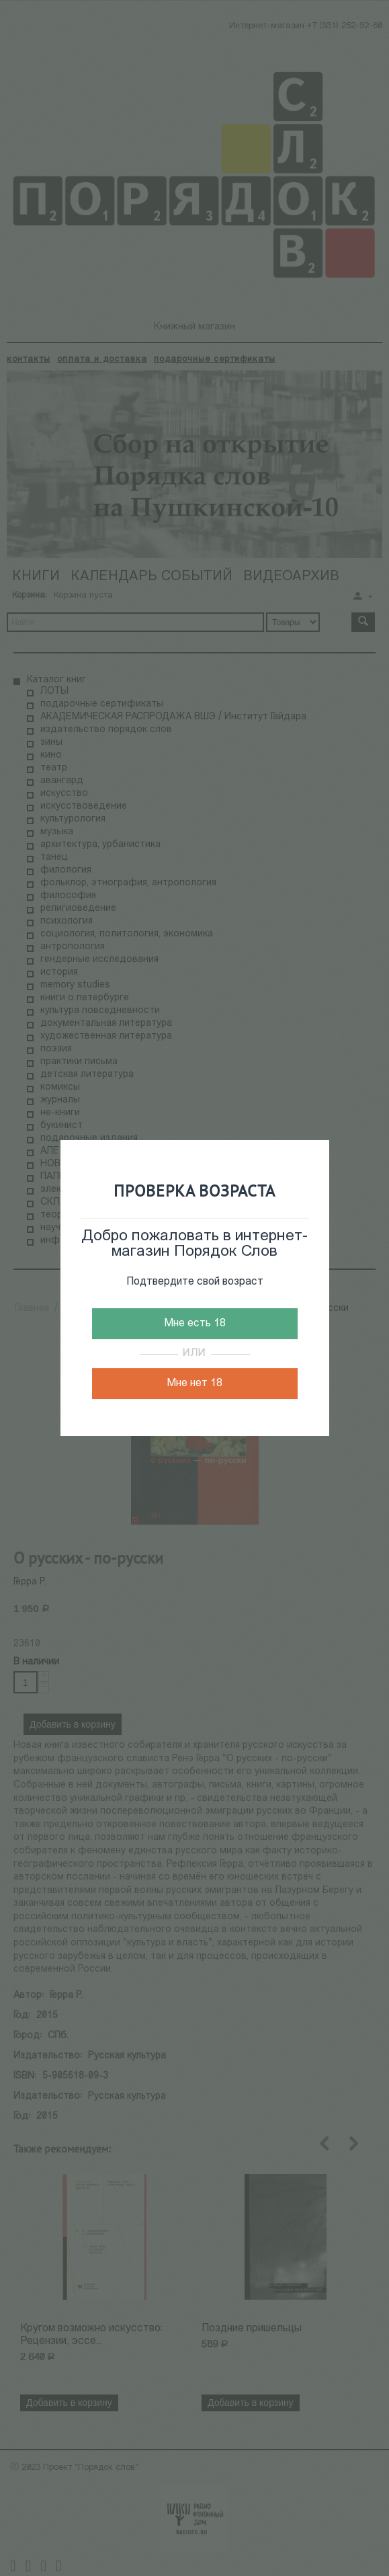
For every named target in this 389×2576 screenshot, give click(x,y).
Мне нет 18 (194, 1383)
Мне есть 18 (195, 1323)
